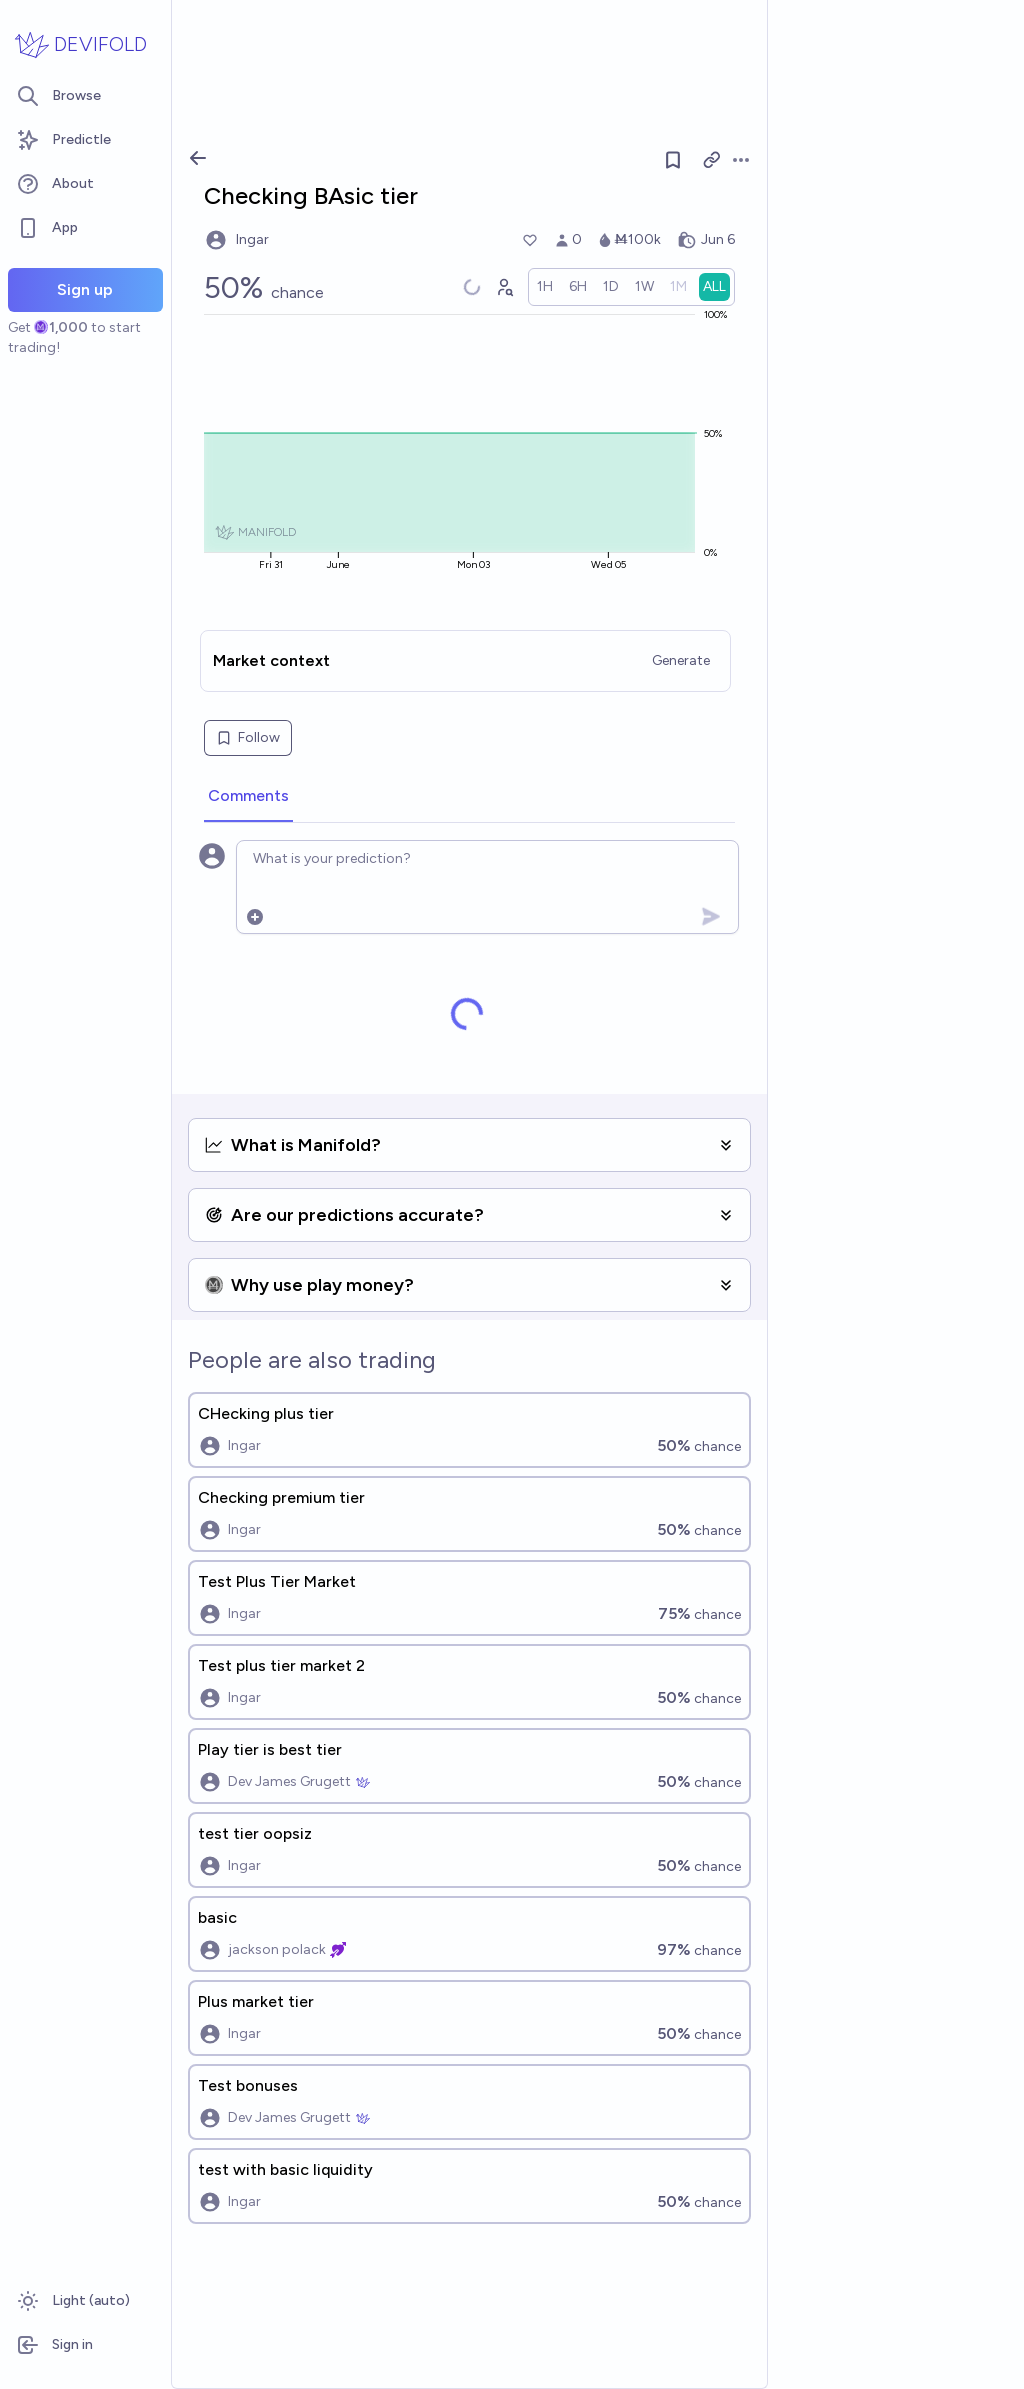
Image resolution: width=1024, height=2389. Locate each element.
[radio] (545, 287)
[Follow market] (673, 160)
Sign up (85, 289)
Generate (681, 660)
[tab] (248, 797)
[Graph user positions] (504, 287)
